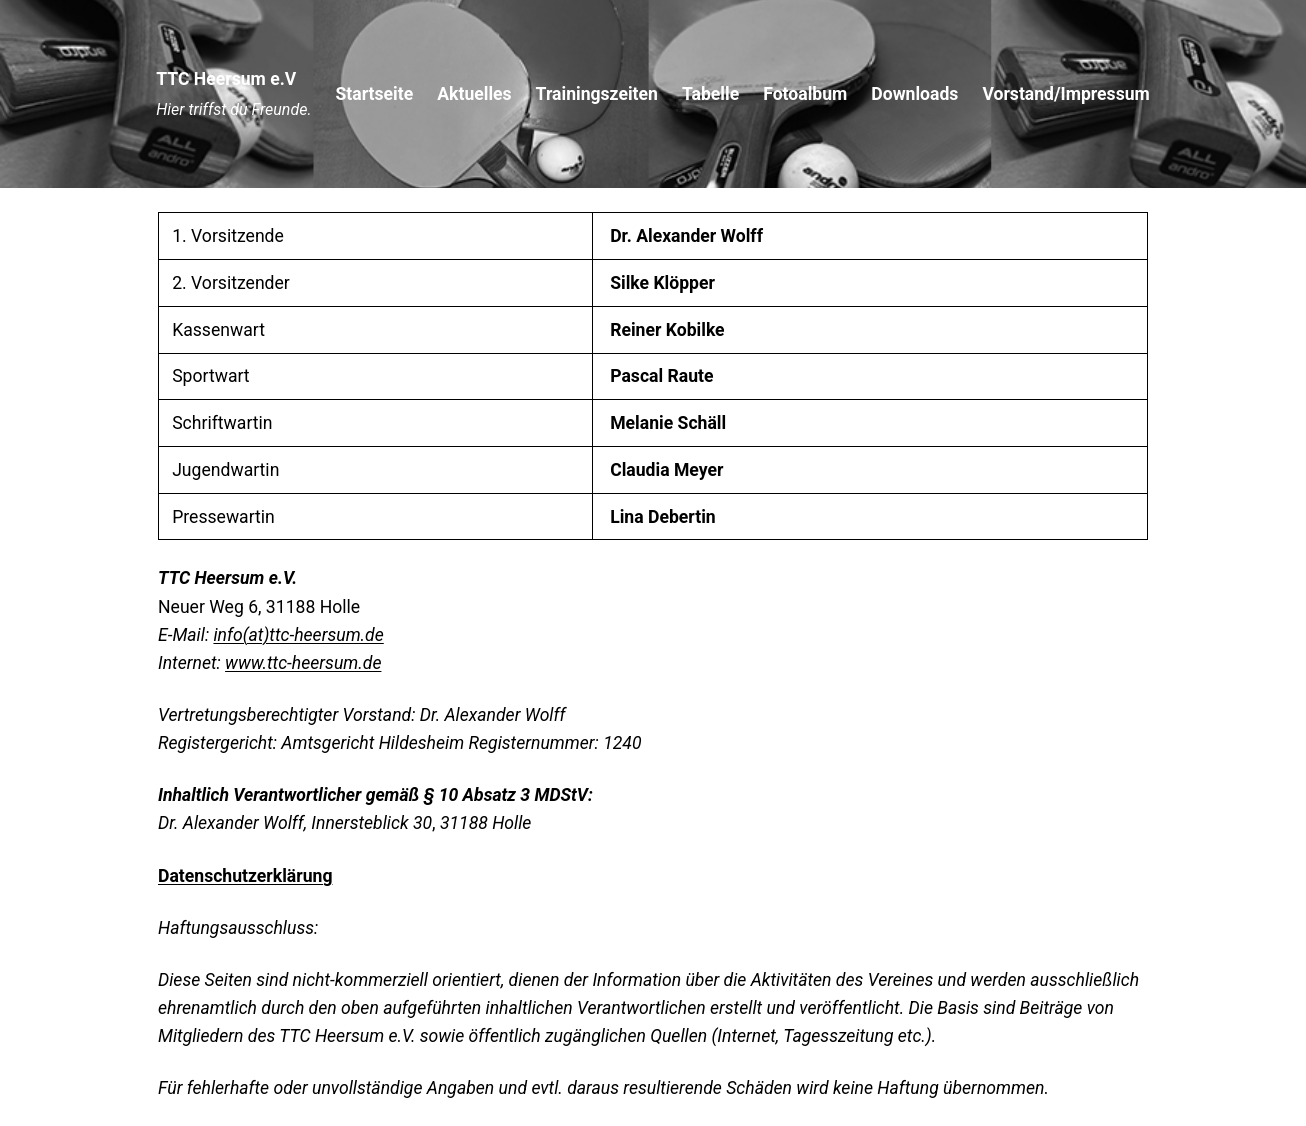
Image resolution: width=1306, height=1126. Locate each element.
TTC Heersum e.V (226, 79)
